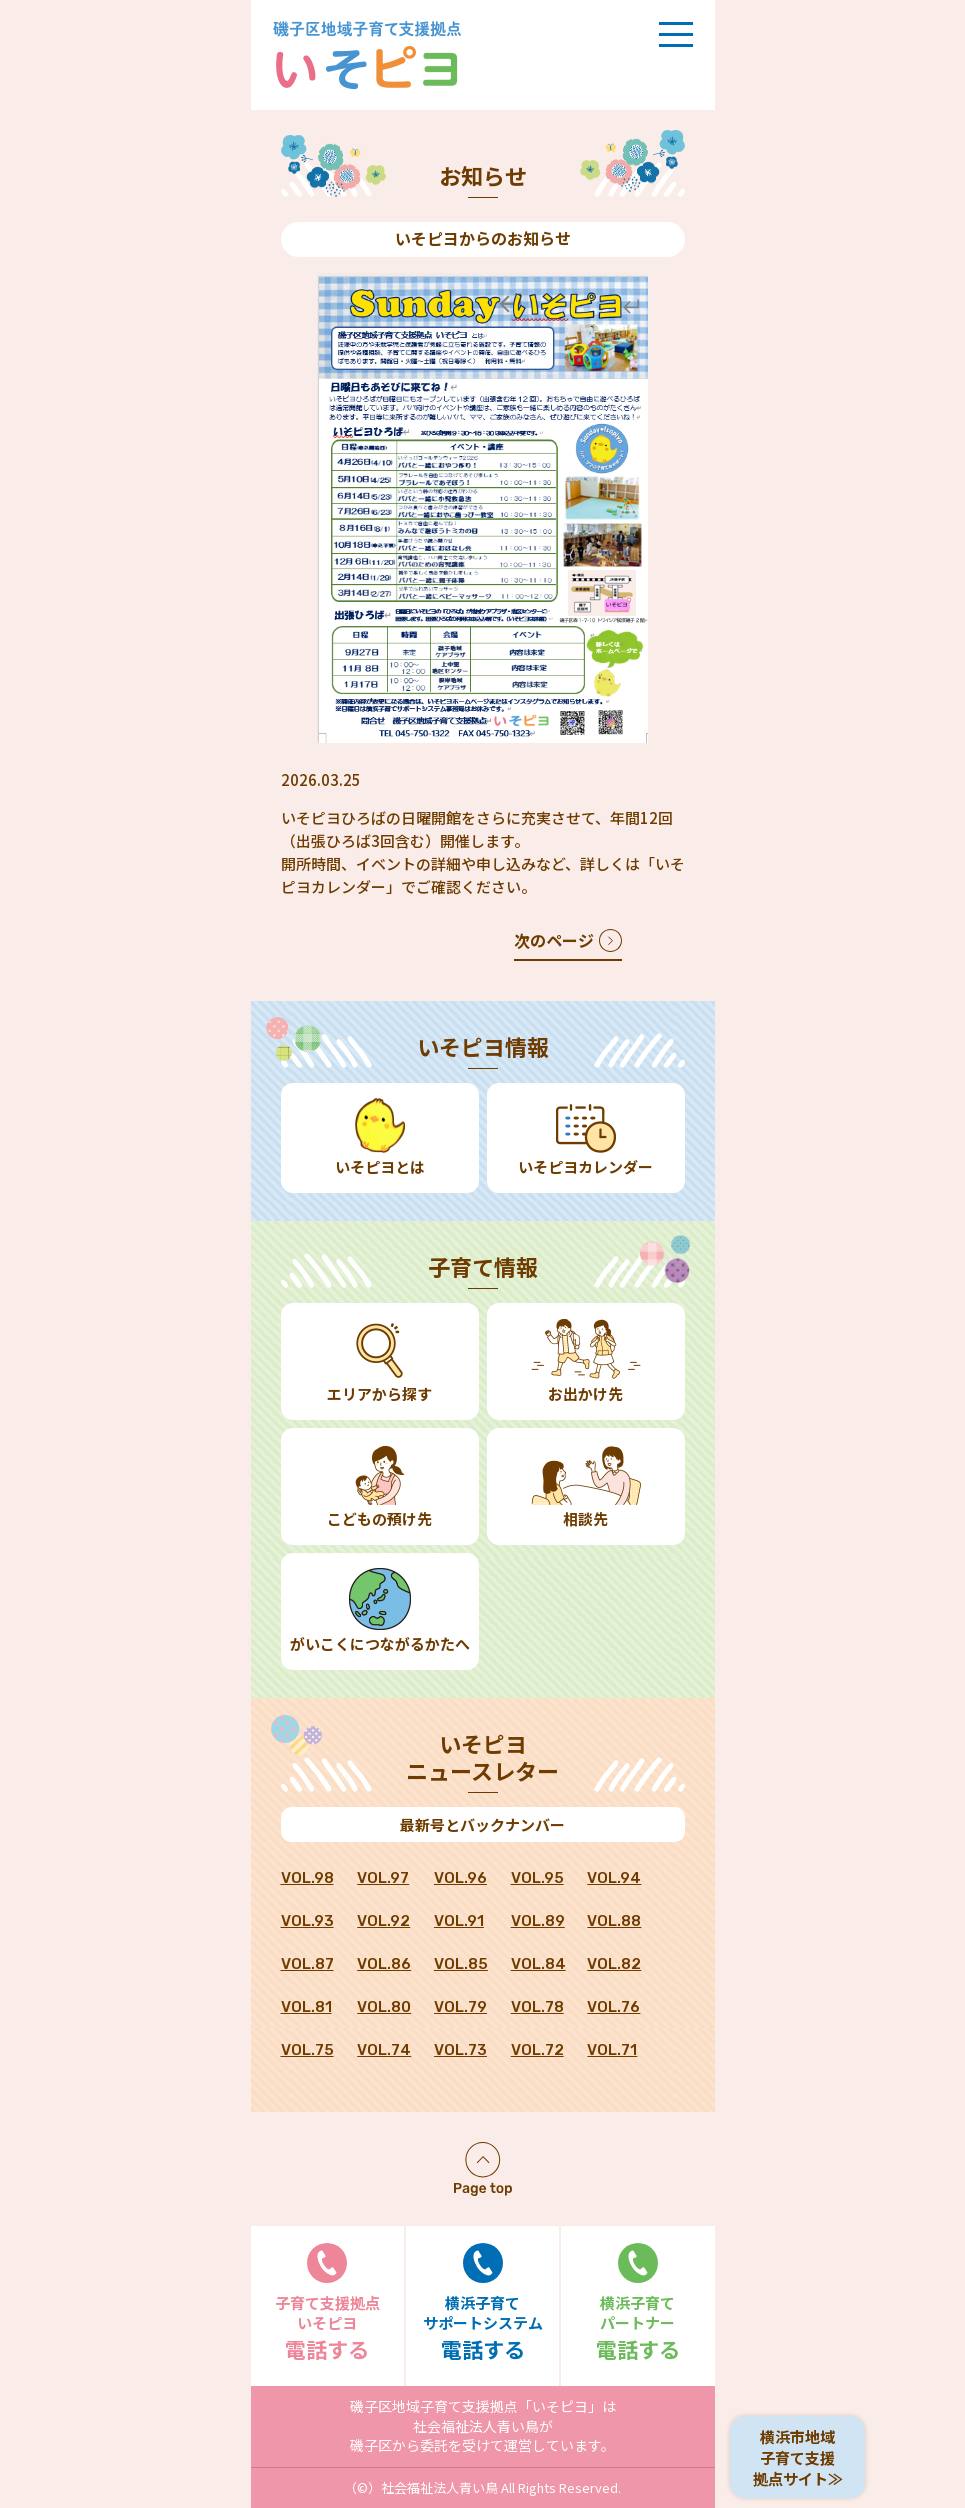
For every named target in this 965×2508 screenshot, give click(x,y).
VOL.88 (614, 1921)
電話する (328, 2303)
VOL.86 (384, 1964)
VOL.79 (460, 2007)
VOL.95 (537, 1878)
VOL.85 (461, 1964)
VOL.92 (383, 1921)
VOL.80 (384, 2007)
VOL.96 (460, 1878)
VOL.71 (612, 2050)
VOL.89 (538, 1921)
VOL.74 (384, 2050)
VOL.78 (537, 2007)
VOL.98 (307, 1878)
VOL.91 (459, 1921)
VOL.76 (613, 2007)
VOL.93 (307, 1921)
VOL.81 (306, 2007)
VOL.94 (614, 1878)
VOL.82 (614, 1964)
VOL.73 (460, 2050)
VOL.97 (383, 1878)
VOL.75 (307, 2050)
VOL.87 (307, 1964)
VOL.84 (538, 1964)
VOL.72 (537, 2050)
